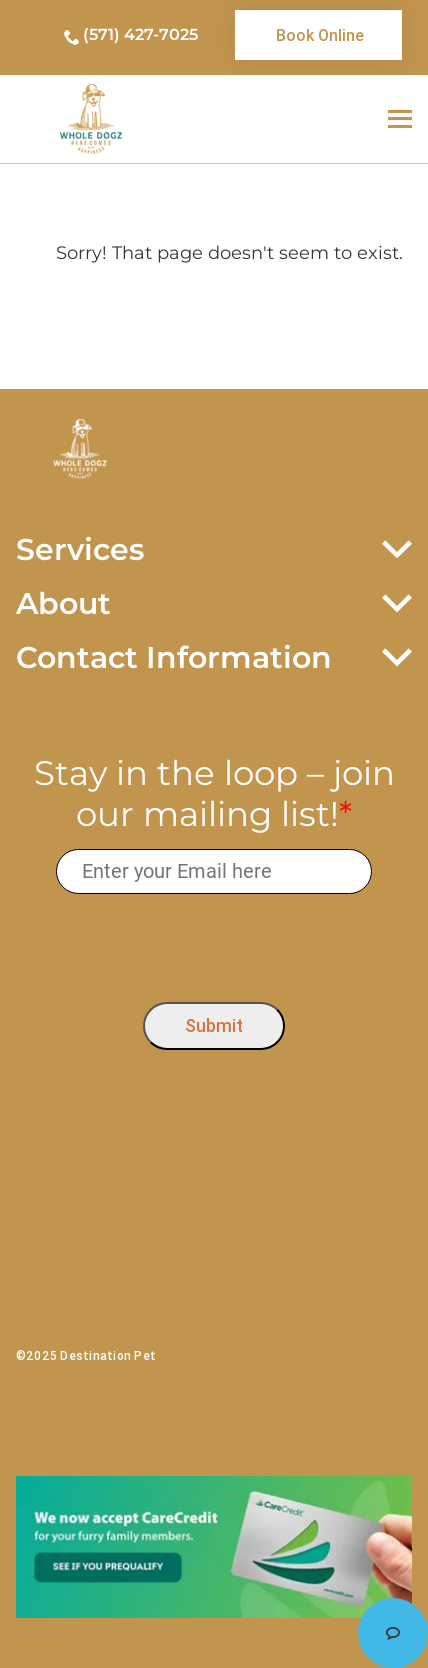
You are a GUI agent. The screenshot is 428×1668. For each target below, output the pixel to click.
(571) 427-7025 (140, 34)
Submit (214, 1025)
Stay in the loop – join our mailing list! (214, 794)
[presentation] (214, 943)
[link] (318, 35)
